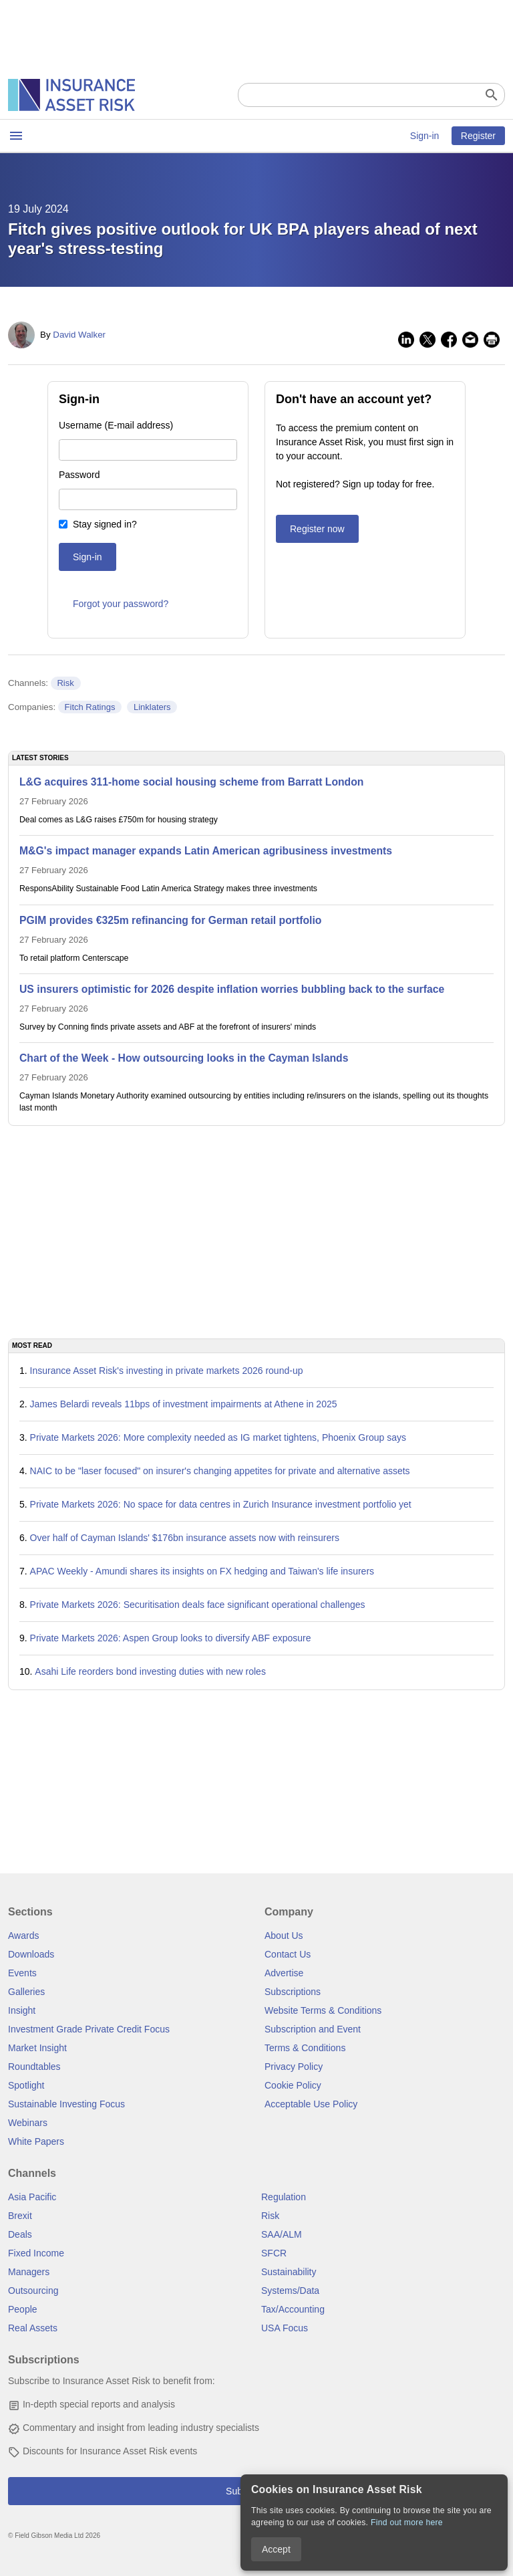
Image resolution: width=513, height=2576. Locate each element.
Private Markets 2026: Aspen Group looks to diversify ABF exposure (170, 1638)
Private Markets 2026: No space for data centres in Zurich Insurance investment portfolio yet (220, 1504)
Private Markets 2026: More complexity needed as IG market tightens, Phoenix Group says (218, 1437)
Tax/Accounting (293, 2309)
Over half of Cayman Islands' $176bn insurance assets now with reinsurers (184, 1537)
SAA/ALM (281, 2234)
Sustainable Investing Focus (66, 2104)
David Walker (79, 335)
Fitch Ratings (90, 707)
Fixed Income (36, 2253)
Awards (23, 1935)
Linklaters (152, 707)
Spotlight (26, 2085)
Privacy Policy (294, 2066)
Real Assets (32, 2328)
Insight (21, 2010)
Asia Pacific (32, 2197)
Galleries (26, 1991)
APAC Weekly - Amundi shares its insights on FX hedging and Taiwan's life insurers (202, 1571)
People (22, 2309)
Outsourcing (33, 2290)
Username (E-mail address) (116, 425)
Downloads (31, 1954)
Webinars (27, 2122)
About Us (284, 1935)
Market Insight (37, 2047)
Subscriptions (293, 1991)
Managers (28, 2271)
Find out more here (407, 2522)
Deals (20, 2234)
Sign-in (425, 135)
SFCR (274, 2253)
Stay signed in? (105, 524)
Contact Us (288, 1954)
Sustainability (289, 2271)
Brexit (20, 2215)
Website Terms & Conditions (323, 2010)
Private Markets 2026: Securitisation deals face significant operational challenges (197, 1604)
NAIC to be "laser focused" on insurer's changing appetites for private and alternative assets (220, 1471)
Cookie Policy (293, 2085)
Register (478, 135)
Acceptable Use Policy (311, 2104)
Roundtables (34, 2066)
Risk (65, 683)
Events (22, 1973)
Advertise (284, 1973)
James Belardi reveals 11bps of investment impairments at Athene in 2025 (183, 1404)
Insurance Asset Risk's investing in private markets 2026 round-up (166, 1370)
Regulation (283, 2197)
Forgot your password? (120, 603)
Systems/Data (290, 2290)
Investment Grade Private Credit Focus (89, 2029)
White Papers (36, 2141)
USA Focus (284, 2328)
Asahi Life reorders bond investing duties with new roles (150, 1671)
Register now (317, 528)
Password (79, 474)
